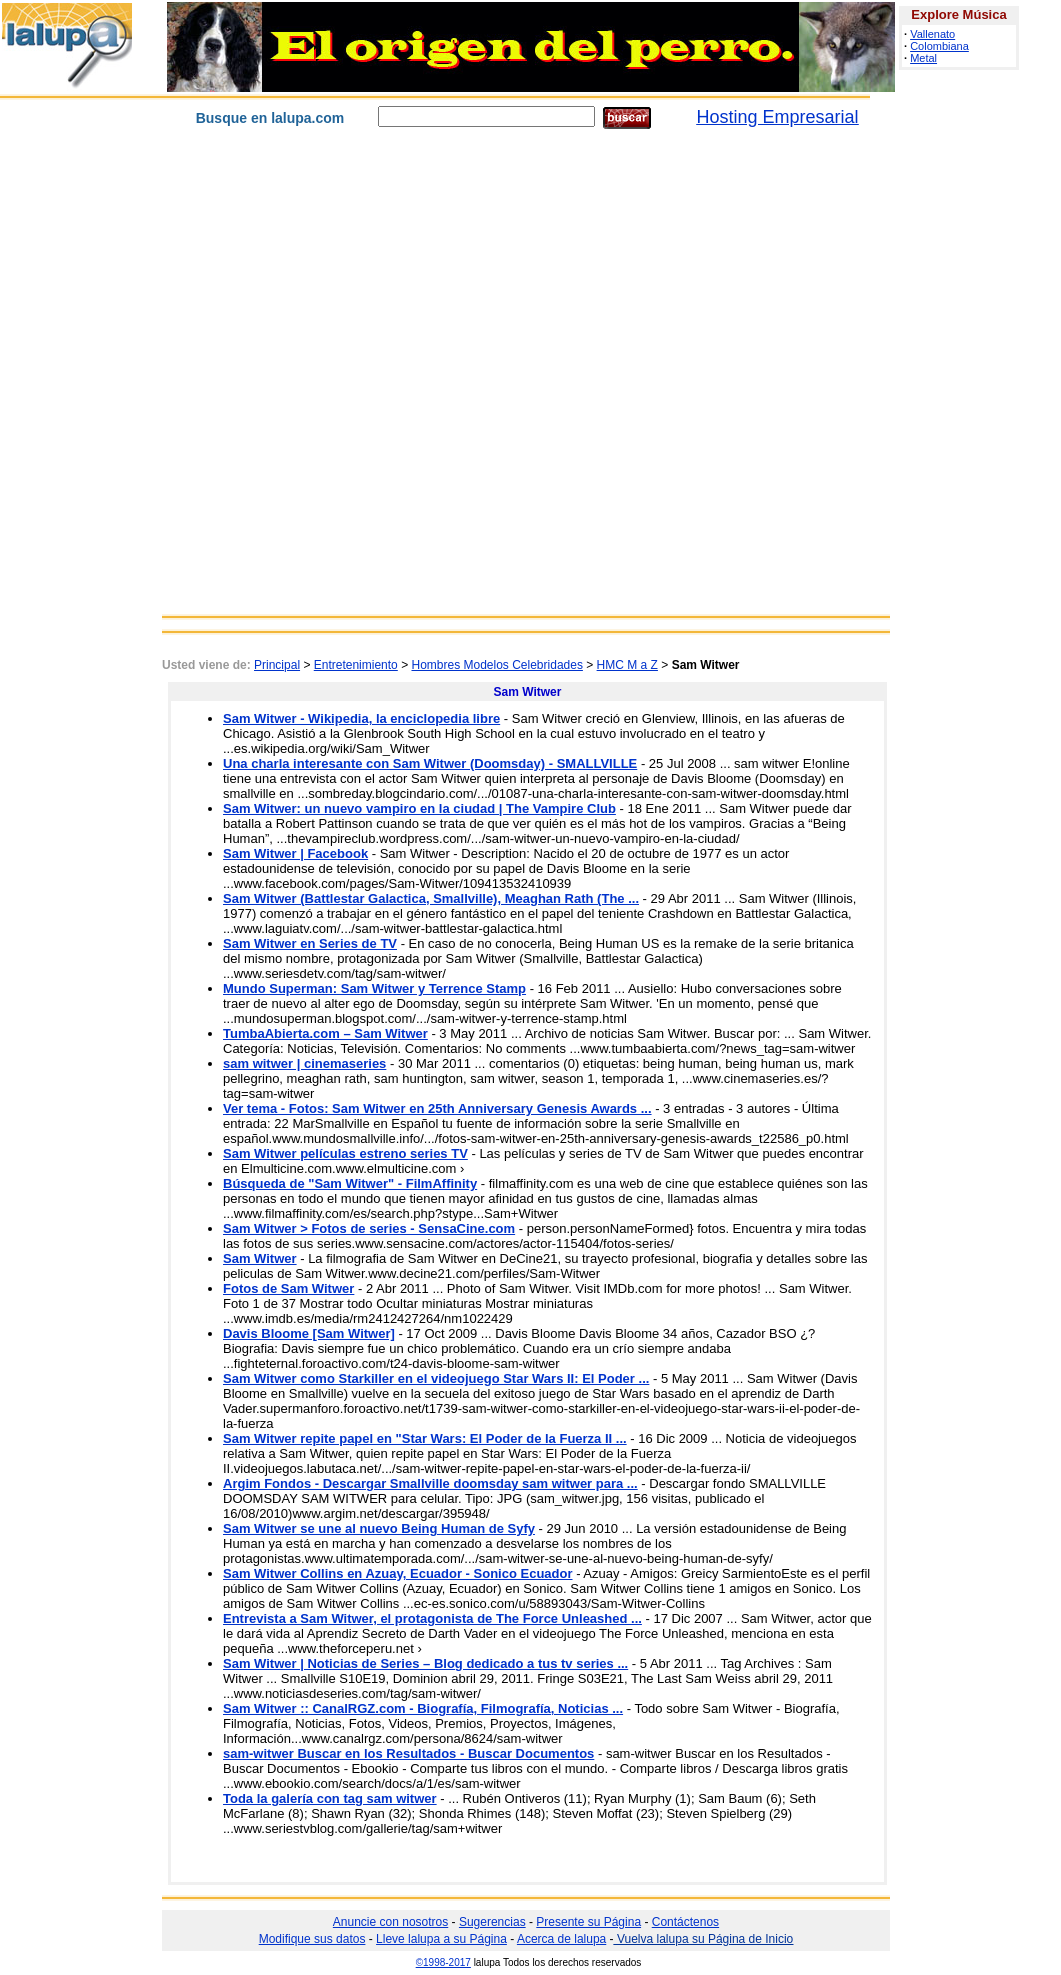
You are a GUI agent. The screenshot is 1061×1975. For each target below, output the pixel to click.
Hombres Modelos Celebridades (496, 665)
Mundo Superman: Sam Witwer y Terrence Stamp (374, 988)
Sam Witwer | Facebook (295, 853)
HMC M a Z (627, 665)
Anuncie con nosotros (390, 1922)
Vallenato (932, 34)
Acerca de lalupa (561, 1939)
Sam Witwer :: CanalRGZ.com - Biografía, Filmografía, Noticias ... (423, 1708)
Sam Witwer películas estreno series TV (345, 1153)
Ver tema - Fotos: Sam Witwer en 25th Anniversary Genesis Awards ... (437, 1108)
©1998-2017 (443, 1962)
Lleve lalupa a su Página (441, 1939)
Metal (923, 58)
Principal (277, 665)
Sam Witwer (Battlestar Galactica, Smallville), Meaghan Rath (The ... (431, 898)
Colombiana (939, 46)
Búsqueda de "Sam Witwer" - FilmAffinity (350, 1183)
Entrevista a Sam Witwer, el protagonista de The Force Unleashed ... (432, 1618)
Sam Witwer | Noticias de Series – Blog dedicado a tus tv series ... (425, 1663)
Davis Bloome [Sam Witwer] (309, 1333)
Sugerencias (492, 1922)
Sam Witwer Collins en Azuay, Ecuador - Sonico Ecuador (398, 1573)
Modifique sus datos (312, 1939)
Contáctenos (685, 1922)
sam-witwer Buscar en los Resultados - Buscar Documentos (408, 1753)
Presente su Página (588, 1922)
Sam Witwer (260, 1258)
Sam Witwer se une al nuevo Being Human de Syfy (379, 1528)
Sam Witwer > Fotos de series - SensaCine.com (369, 1228)
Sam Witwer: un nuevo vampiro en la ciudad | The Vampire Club (419, 808)
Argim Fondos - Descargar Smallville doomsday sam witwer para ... (430, 1483)
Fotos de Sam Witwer (288, 1288)
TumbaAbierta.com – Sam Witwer (325, 1033)
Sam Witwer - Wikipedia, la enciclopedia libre (361, 718)
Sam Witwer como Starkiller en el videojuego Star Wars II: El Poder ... (436, 1378)
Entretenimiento (356, 665)
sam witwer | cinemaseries (304, 1063)
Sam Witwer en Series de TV (310, 943)
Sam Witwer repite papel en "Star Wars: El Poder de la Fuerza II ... (425, 1438)
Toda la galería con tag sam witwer (330, 1798)
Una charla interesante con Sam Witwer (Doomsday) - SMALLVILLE (430, 763)
